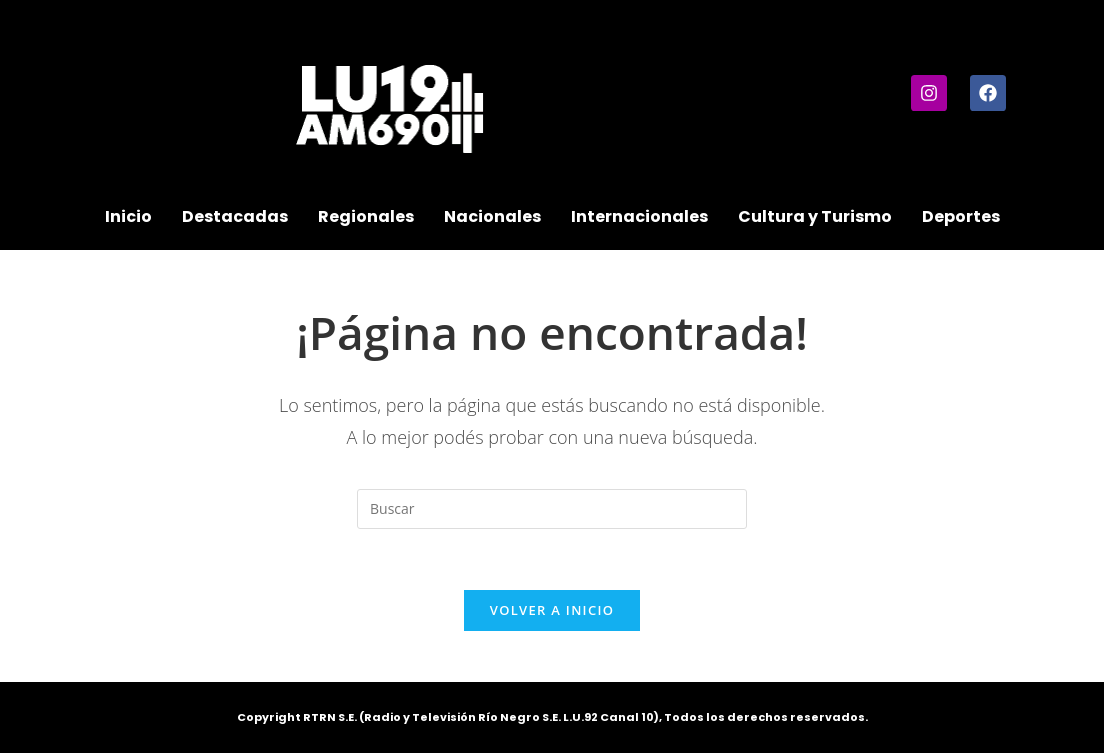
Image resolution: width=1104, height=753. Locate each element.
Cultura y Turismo (815, 216)
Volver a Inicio (552, 610)
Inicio (128, 216)
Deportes (961, 216)
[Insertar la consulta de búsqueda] (552, 509)
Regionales (366, 216)
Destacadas (235, 216)
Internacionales (639, 216)
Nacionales (492, 216)
